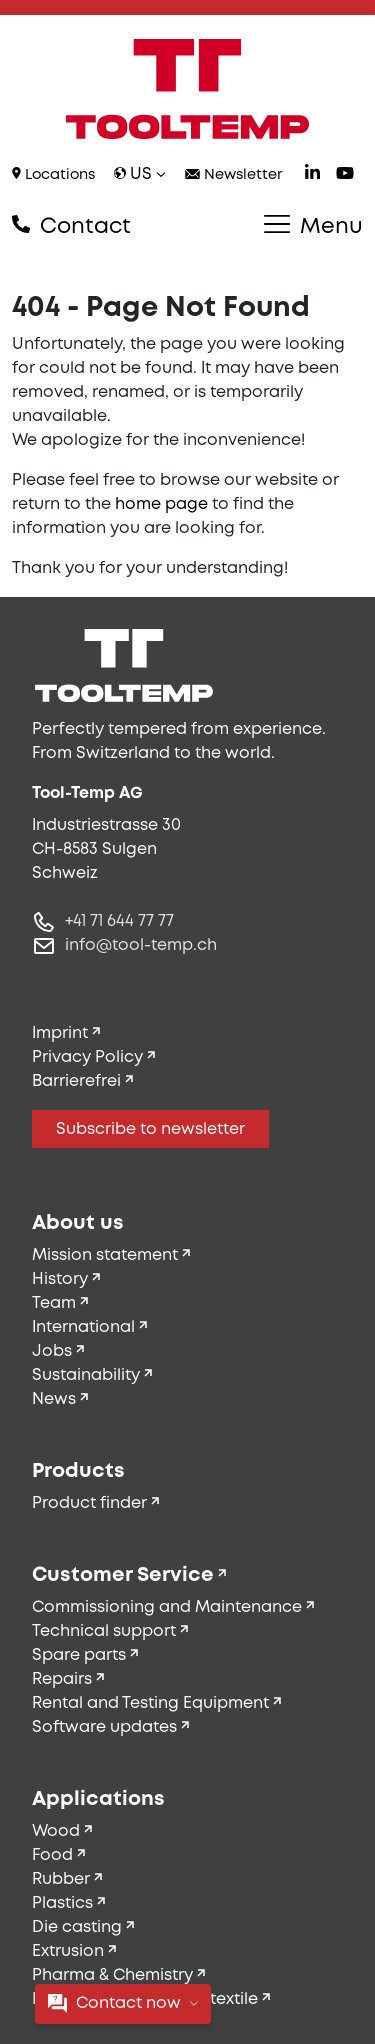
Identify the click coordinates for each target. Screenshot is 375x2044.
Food (52, 1855)
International (83, 1327)
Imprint (60, 1033)
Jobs (52, 1351)
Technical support (104, 1631)
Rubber (61, 1879)
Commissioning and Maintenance (167, 1607)
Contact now (123, 2003)
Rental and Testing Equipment (150, 1703)
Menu (313, 226)
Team (54, 1303)
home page (161, 504)
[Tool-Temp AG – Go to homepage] (187, 89)
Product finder (89, 1503)
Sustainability (86, 1375)
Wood (56, 1831)
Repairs (62, 1679)
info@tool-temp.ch (141, 945)
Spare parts (79, 1655)
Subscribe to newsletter (150, 1129)
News (54, 1399)
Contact (71, 226)
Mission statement (105, 1255)
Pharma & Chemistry (112, 1975)
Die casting (77, 1927)
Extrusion (68, 1951)
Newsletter (234, 175)
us (140, 174)
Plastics (62, 1903)
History (60, 1279)
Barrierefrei (76, 1081)
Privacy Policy (87, 1057)
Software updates (104, 1727)
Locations (53, 174)
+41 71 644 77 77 (119, 921)
